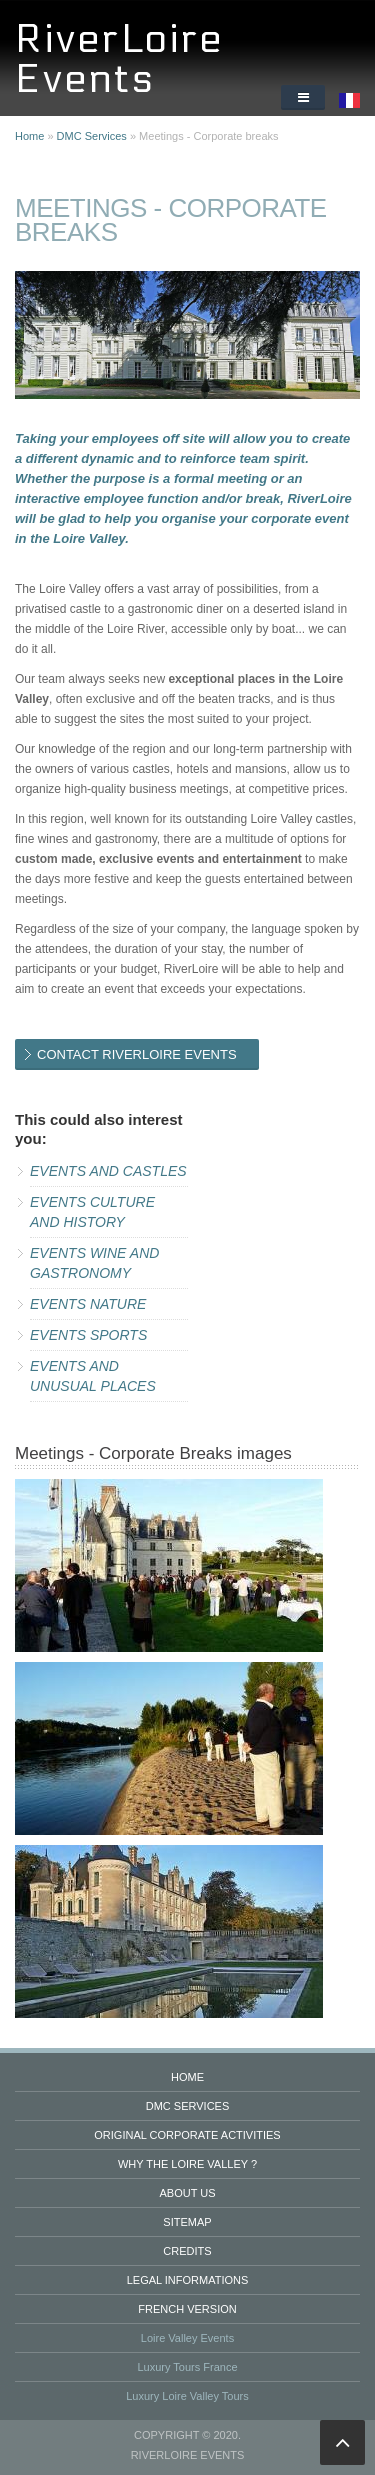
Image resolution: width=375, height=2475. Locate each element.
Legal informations (188, 2280)
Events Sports (88, 1335)
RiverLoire (119, 39)
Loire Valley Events (187, 2338)
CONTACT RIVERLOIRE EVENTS (137, 1054)
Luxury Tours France (187, 2367)
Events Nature (88, 1304)
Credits (187, 2251)
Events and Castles (108, 1171)
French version (187, 2309)
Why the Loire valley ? (187, 2164)
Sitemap (187, 2222)
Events (85, 79)
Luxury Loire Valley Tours (187, 2396)
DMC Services (92, 136)
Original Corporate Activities (187, 2135)
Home (29, 136)
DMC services (188, 2106)
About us (187, 2193)
